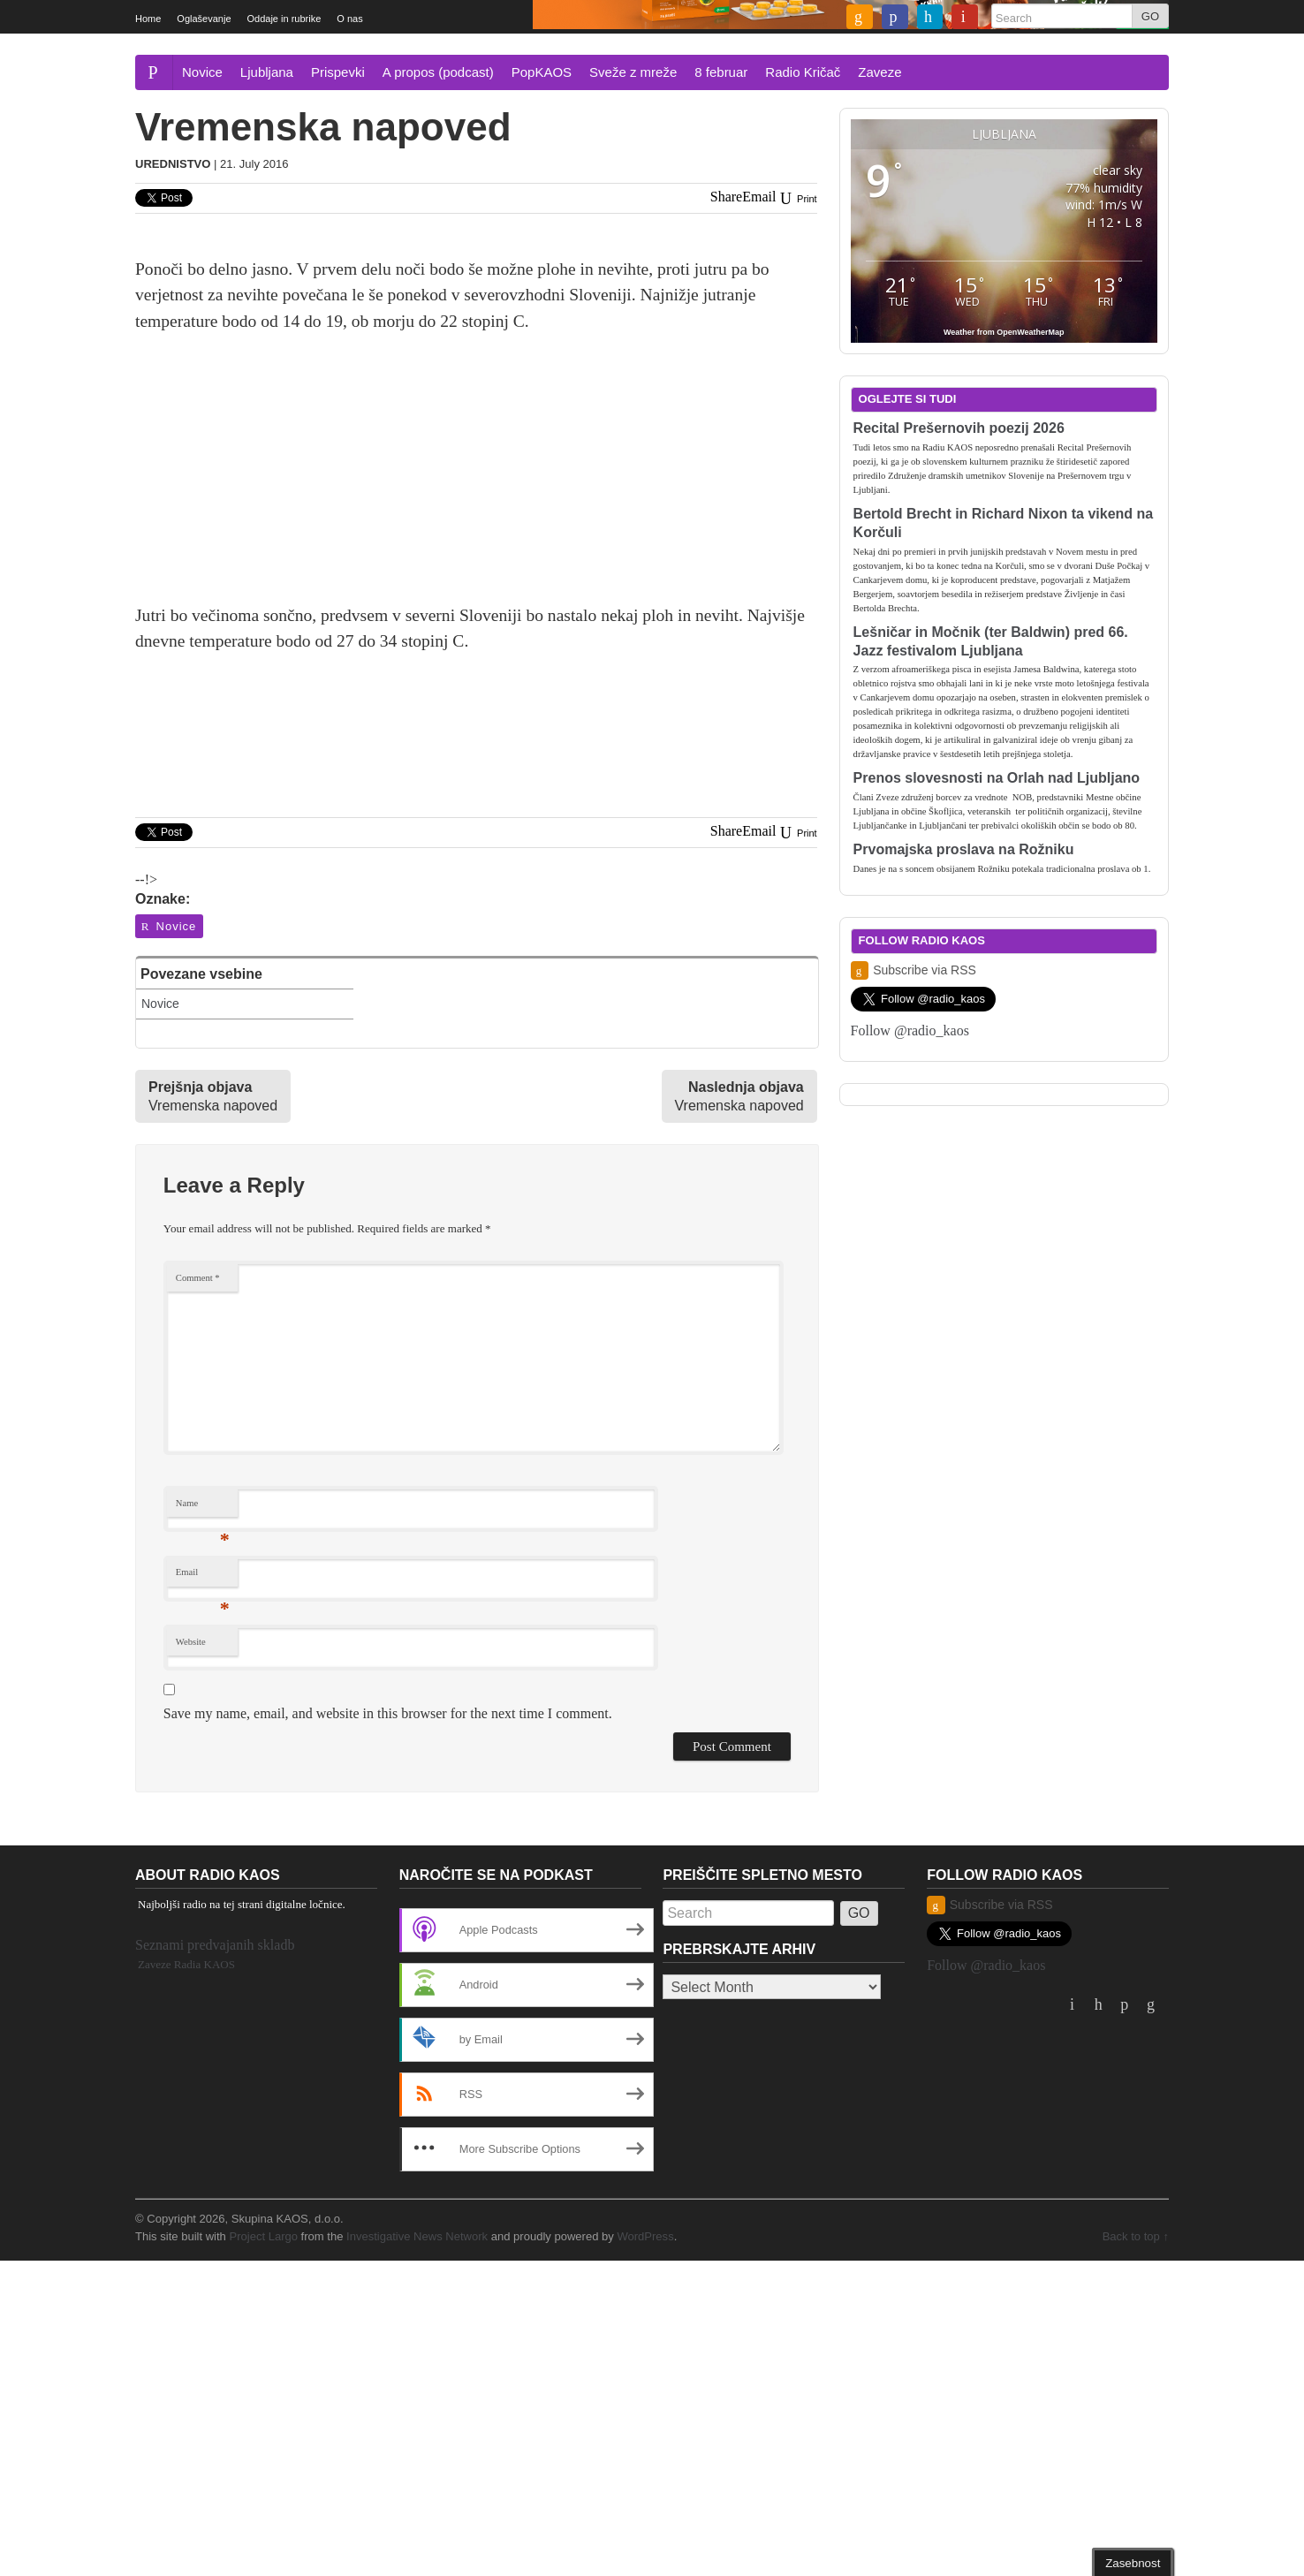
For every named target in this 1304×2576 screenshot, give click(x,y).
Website (191, 1642)
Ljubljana (266, 72)
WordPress (645, 2236)
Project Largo (263, 2236)
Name (203, 1507)
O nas (349, 18)
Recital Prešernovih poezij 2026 (959, 428)
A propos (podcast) (438, 72)
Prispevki (338, 72)
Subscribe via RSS (913, 970)
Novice (202, 72)
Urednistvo (172, 163)
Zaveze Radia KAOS (186, 1964)
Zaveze (879, 72)
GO (1150, 16)
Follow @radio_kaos (910, 1030)
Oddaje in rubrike (284, 18)
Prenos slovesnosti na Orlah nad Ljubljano (997, 777)
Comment (198, 1278)
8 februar (720, 72)
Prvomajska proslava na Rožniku (963, 849)
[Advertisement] (476, 478)
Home (148, 18)
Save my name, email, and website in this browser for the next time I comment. (387, 1713)
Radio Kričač (802, 72)
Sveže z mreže (633, 72)
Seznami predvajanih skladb (214, 1944)
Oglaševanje (204, 18)
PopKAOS (542, 72)
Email (203, 1576)
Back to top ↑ (1136, 2236)
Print (796, 198)
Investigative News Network (417, 2236)
